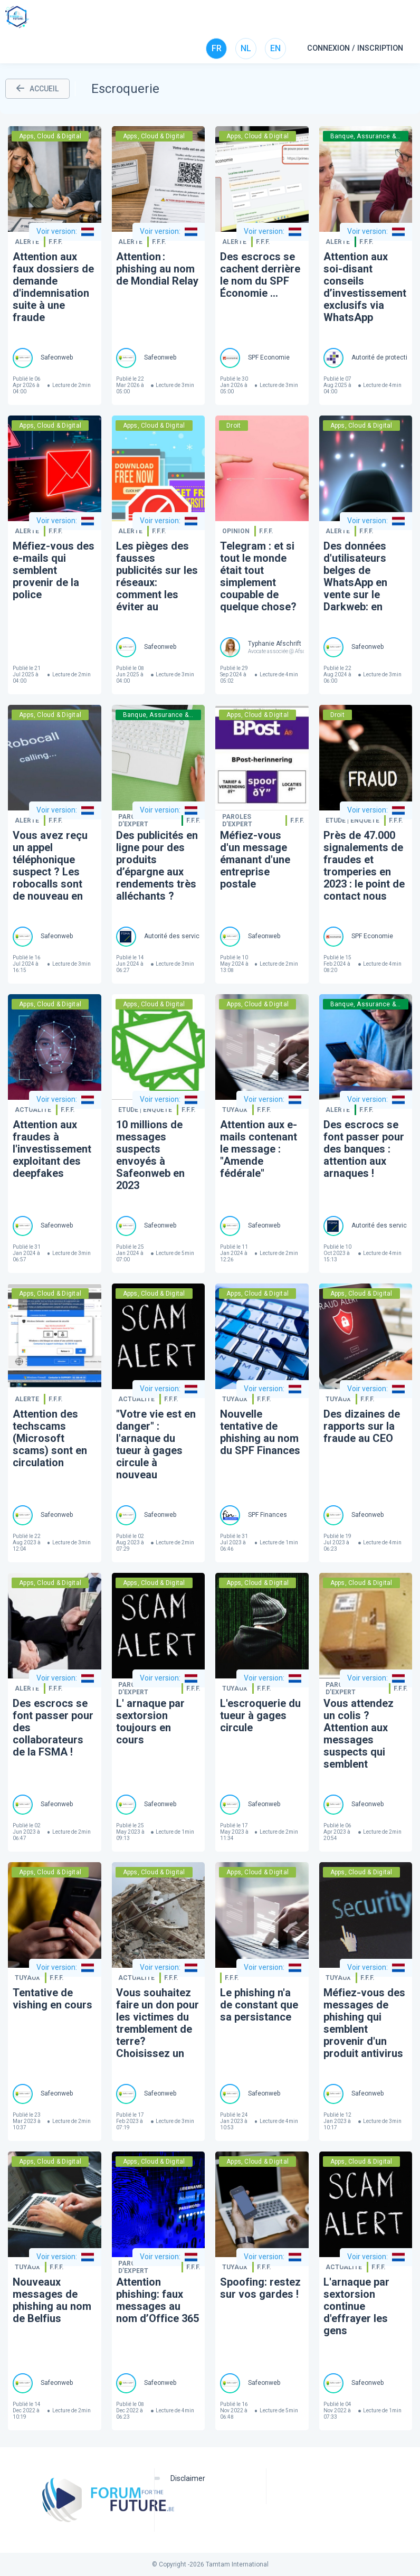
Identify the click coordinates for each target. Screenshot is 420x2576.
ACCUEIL (37, 88)
